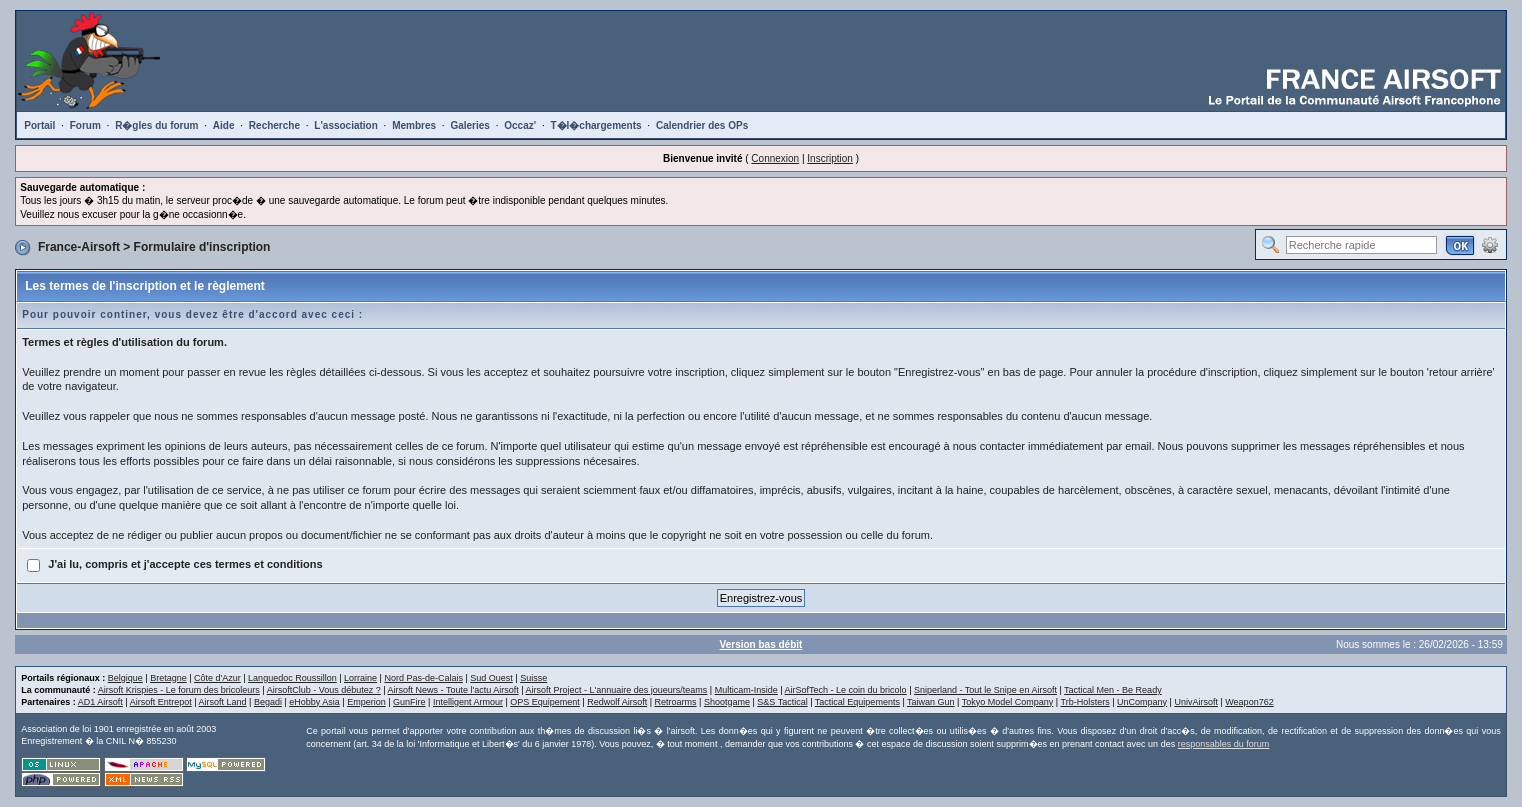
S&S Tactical (782, 702)
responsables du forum (1224, 744)
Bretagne (168, 678)
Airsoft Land (223, 702)
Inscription (830, 158)
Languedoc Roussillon (292, 678)
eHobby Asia (314, 702)
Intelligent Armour (468, 702)
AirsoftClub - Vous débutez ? (324, 690)
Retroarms (676, 702)
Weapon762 (1249, 702)
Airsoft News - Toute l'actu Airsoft (453, 690)
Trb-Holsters (1085, 702)
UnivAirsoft (1196, 702)
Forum (85, 125)
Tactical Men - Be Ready (1113, 690)
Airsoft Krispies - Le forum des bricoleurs (179, 690)
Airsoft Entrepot (161, 702)
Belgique (125, 678)
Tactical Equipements (857, 702)
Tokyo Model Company (1008, 702)
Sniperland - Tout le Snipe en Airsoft (985, 690)
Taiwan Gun (931, 702)
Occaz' (520, 125)
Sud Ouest (491, 678)
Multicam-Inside (746, 690)
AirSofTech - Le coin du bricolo (846, 690)
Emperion (366, 702)
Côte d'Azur (217, 678)
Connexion (775, 158)
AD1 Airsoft (100, 702)
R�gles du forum (156, 125)
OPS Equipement (545, 702)
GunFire (409, 702)
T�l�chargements (595, 125)
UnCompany (1142, 702)
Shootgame (727, 702)
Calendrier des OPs (702, 125)
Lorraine (360, 678)
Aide (224, 125)
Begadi (268, 702)
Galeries (469, 125)
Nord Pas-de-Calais (423, 678)
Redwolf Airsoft (617, 702)
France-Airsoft (79, 247)
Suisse (533, 678)
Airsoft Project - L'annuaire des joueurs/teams (617, 690)
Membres (414, 125)
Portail (39, 125)
